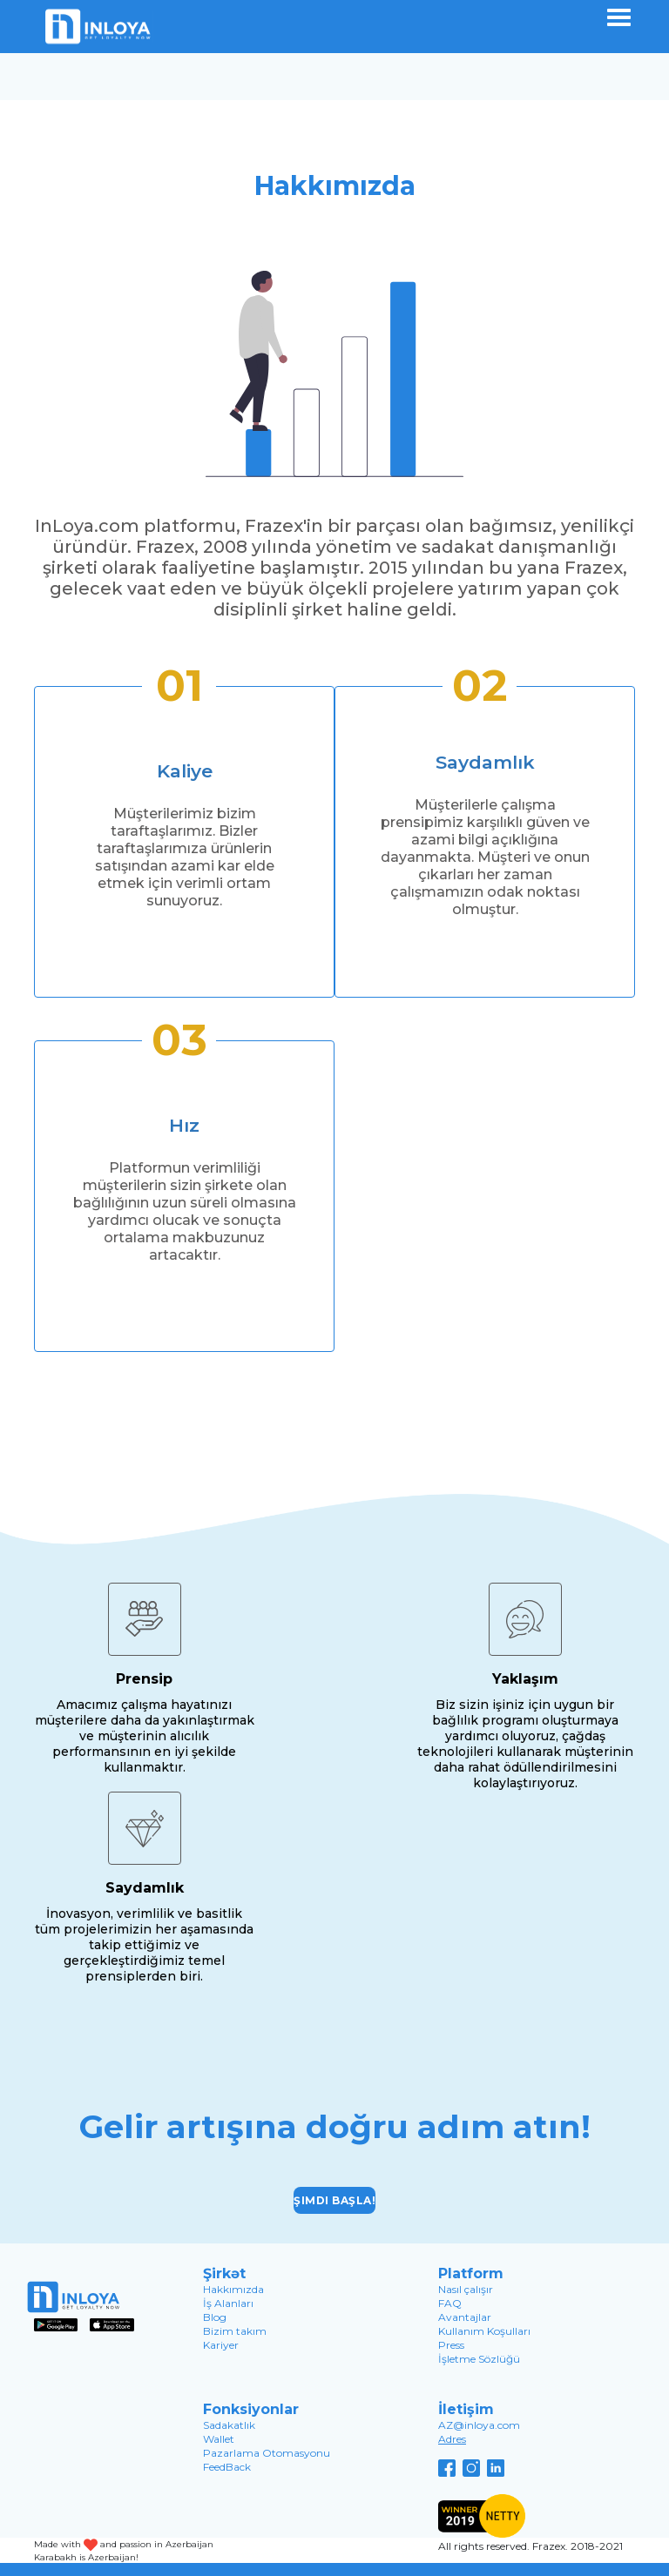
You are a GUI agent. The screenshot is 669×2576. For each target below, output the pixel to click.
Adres (452, 2438)
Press (451, 2344)
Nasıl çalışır (465, 2289)
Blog (214, 2317)
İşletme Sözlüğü (479, 2358)
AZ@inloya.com (479, 2424)
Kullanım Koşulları (484, 2330)
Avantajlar (464, 2317)
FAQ (450, 2303)
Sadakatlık (229, 2424)
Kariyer (221, 2344)
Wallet (218, 2438)
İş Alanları (228, 2303)
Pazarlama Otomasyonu (266, 2452)
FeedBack (227, 2466)
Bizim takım (235, 2330)
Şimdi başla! (334, 2200)
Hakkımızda (233, 2289)
